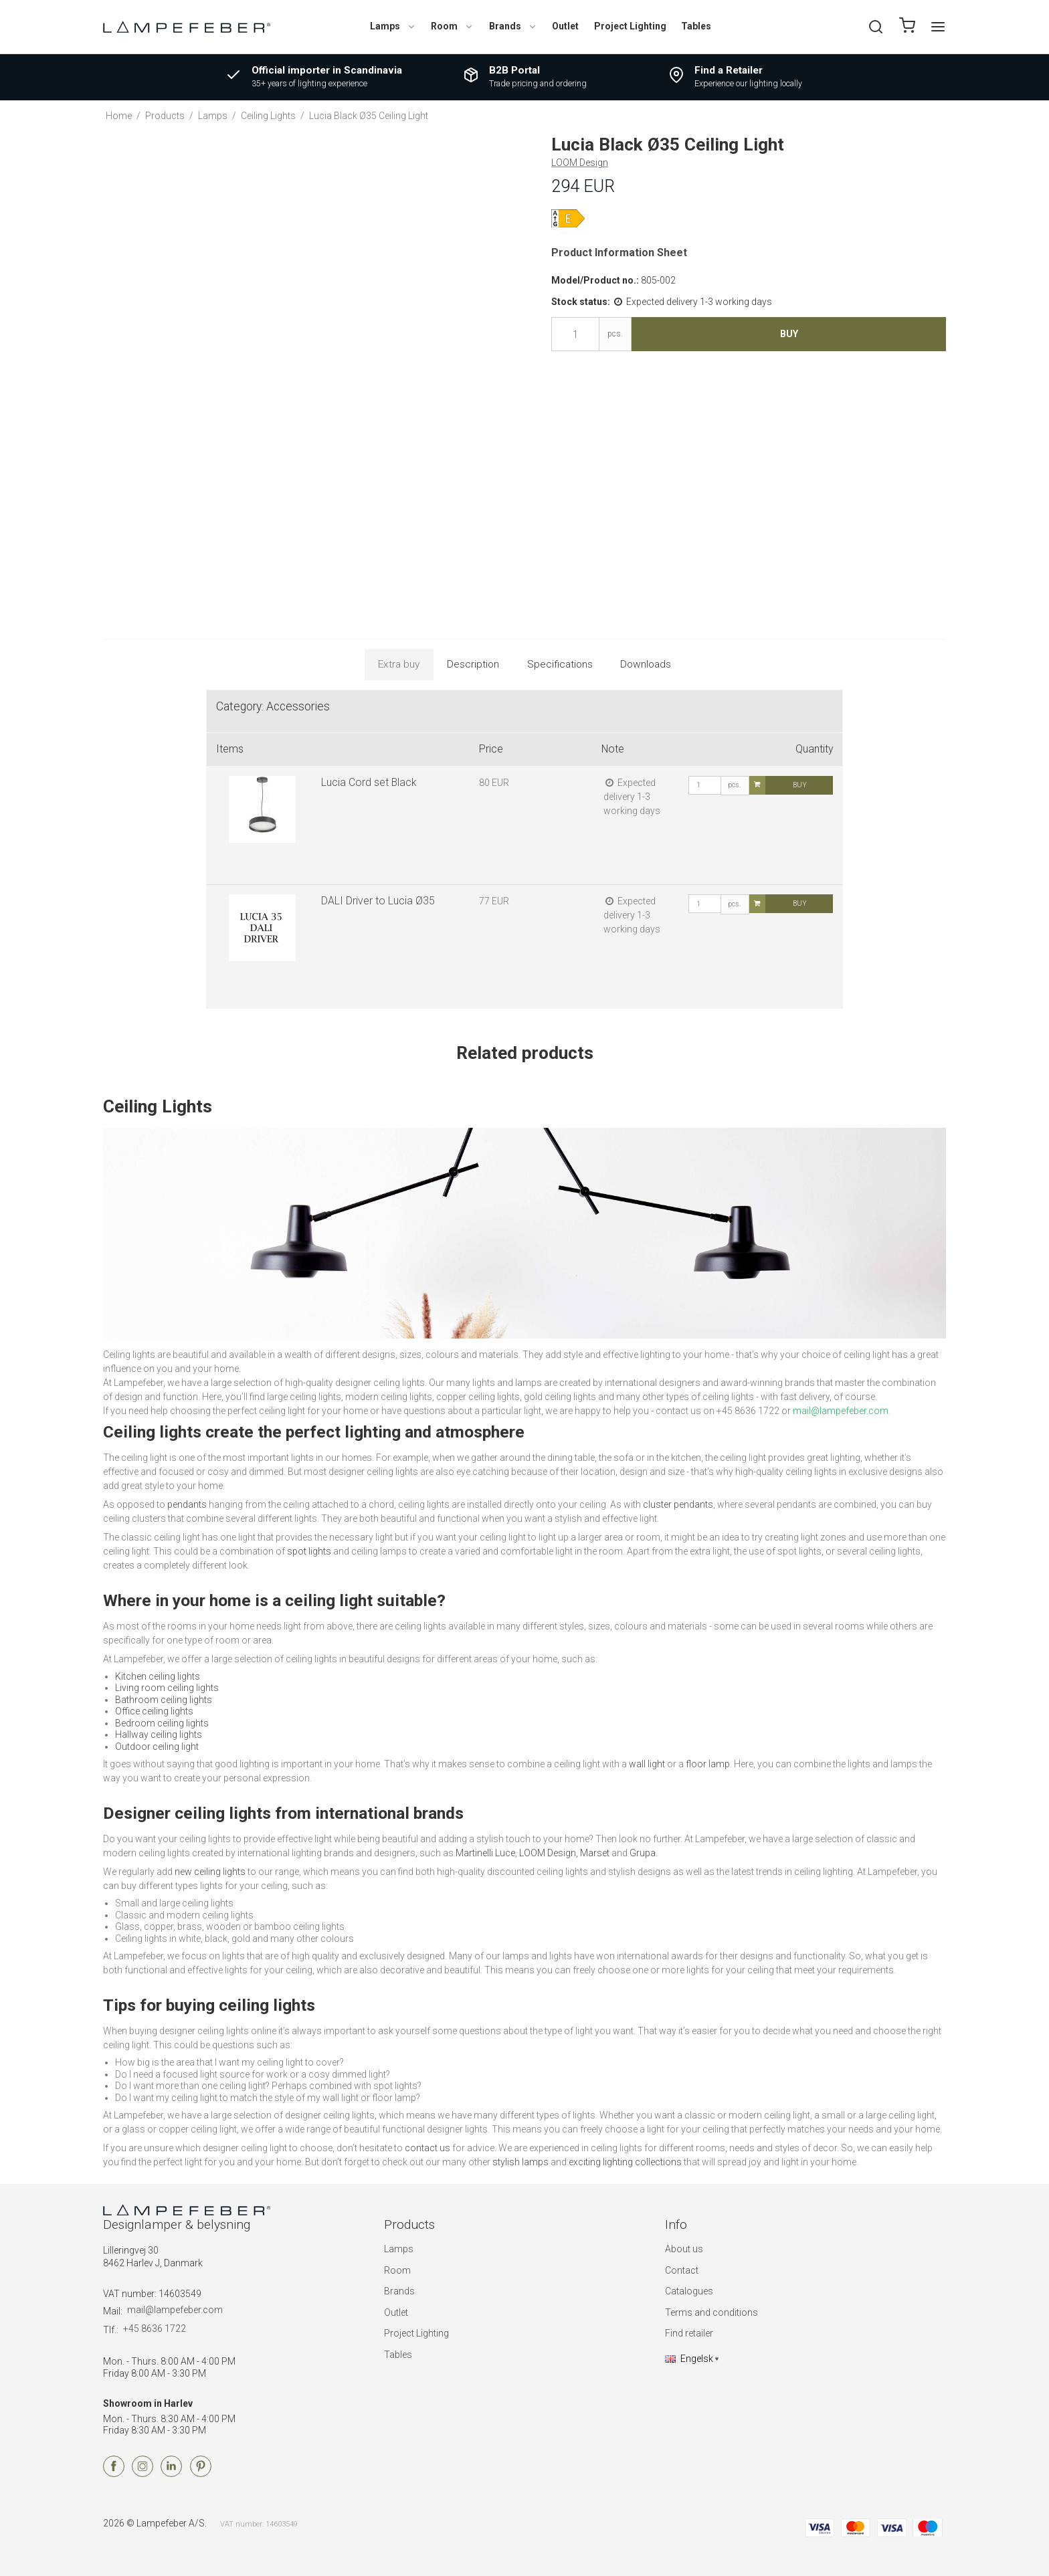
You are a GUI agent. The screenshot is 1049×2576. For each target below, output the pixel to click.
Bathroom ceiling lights (163, 1699)
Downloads (645, 664)
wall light (647, 1764)
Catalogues (689, 2291)
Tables (696, 26)
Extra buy (398, 664)
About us (684, 2249)
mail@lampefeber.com (175, 2309)
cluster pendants (678, 1504)
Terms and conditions (711, 2312)
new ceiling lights (210, 1871)
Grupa (643, 1853)
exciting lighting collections (625, 2162)
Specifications (560, 664)
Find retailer (689, 2333)
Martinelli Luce (485, 1853)
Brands (513, 26)
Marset (594, 1853)
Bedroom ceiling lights (162, 1723)
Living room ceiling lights (167, 1687)
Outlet (565, 26)
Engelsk (689, 2358)
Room (452, 26)
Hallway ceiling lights (158, 1734)
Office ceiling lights (154, 1711)
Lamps (393, 26)
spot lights (309, 1551)
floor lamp (708, 1764)
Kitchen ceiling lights (157, 1676)
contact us (427, 2148)
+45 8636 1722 (154, 2328)
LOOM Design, (548, 1853)
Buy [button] (789, 333)
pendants (187, 1504)
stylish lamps (520, 2162)
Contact (681, 2270)
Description (473, 664)
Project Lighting (630, 26)
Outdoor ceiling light (157, 1746)
